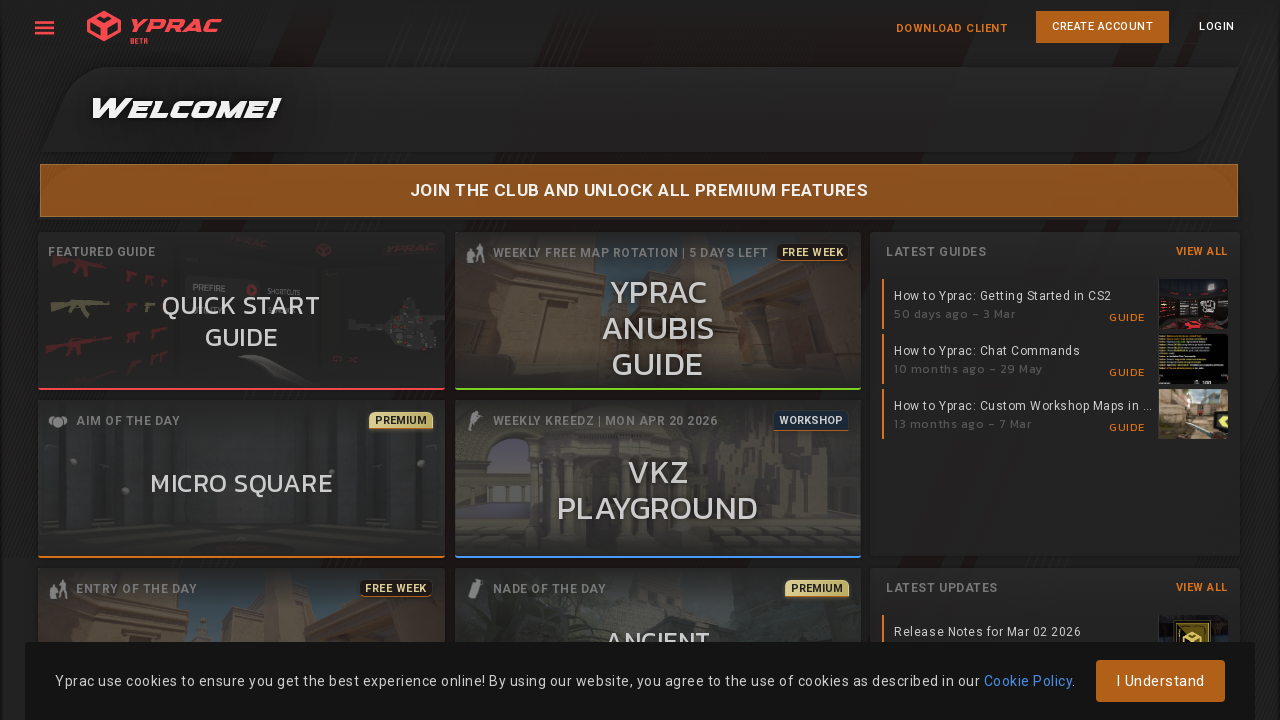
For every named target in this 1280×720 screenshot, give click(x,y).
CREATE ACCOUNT (1102, 26)
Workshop (811, 419)
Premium (401, 419)
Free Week (813, 251)
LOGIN (1217, 26)
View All (1202, 250)
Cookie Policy (1028, 681)
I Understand (1160, 681)
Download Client (952, 28)
